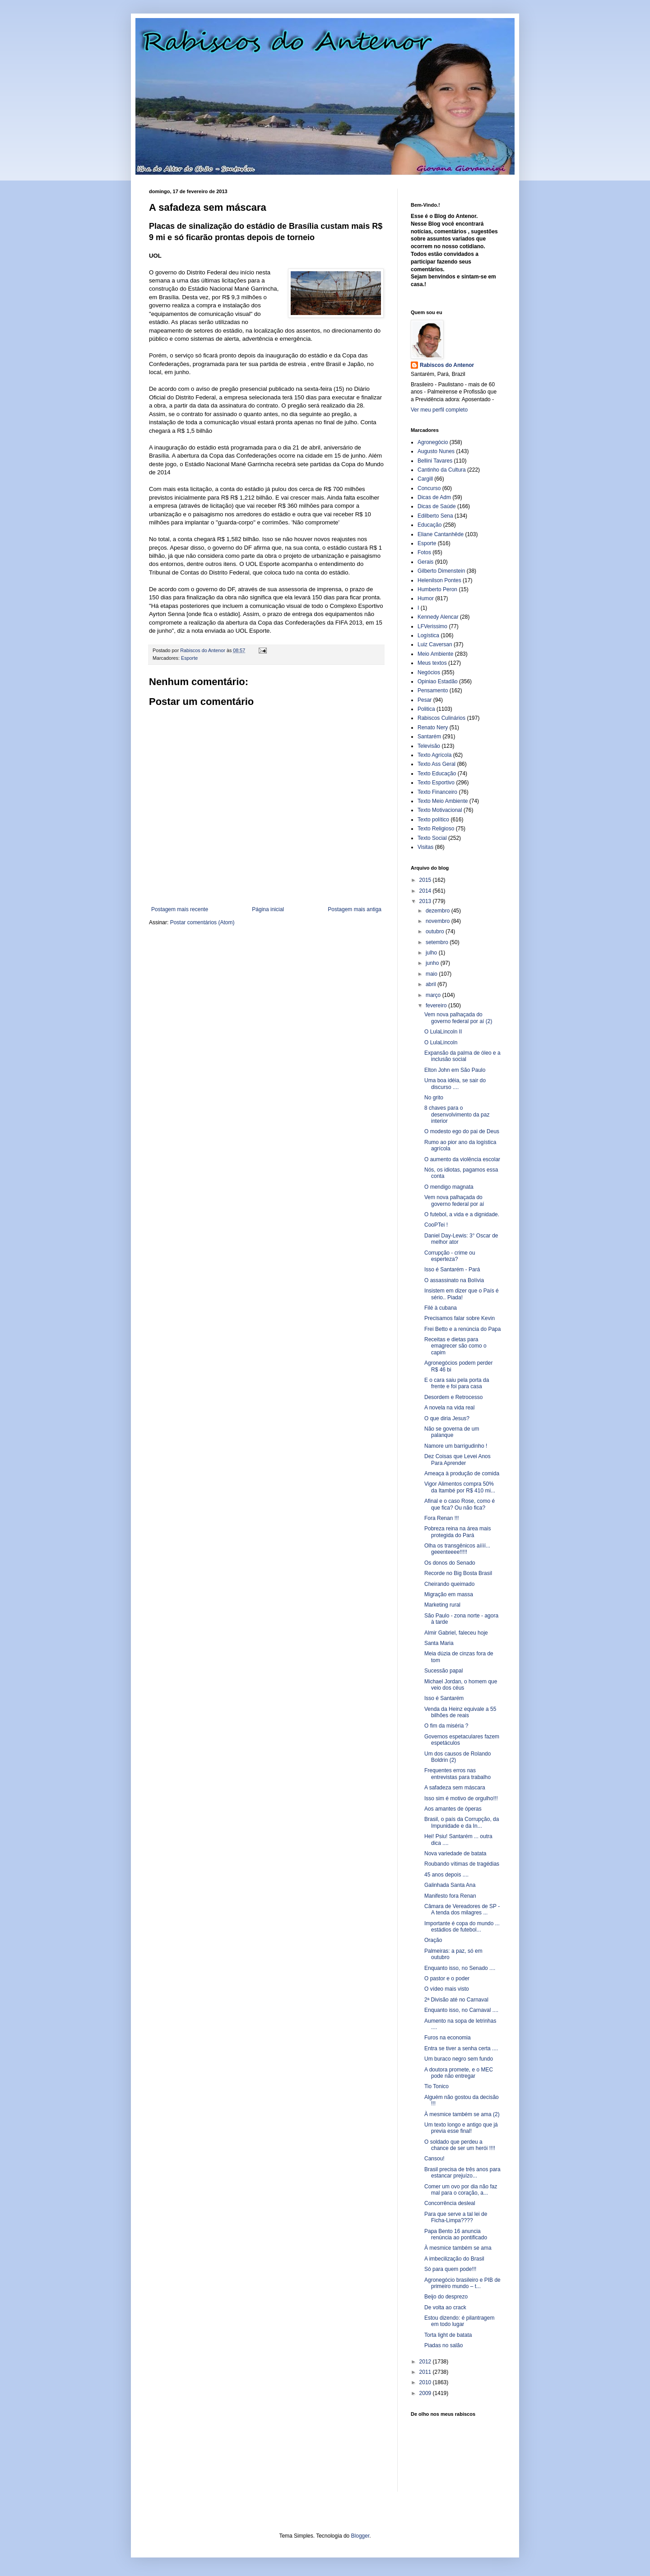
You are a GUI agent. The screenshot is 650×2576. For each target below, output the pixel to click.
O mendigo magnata (449, 1187)
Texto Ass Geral (436, 764)
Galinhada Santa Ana (449, 1885)
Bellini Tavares (435, 461)
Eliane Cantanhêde (441, 534)
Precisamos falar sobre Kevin (459, 1318)
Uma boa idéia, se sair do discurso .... (455, 1083)
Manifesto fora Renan (450, 1896)
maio (432, 974)
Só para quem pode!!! (450, 2269)
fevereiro (437, 1005)
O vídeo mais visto (446, 1989)
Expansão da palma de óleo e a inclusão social (462, 1056)
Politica (426, 709)
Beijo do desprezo (446, 2296)
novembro (438, 921)
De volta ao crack (445, 2307)
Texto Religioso (436, 828)
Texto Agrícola (434, 755)
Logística (428, 635)
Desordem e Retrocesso (453, 1397)
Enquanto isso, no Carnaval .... (461, 2010)
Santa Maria (439, 1643)
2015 (426, 880)
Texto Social (432, 838)
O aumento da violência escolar (462, 1159)
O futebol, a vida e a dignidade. (461, 1214)
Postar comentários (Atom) (202, 922)
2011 (426, 2372)
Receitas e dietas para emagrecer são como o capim (455, 1346)
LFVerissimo (432, 626)
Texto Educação (437, 773)
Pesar (425, 700)
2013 (426, 901)
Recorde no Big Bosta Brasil (458, 1573)
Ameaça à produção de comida (461, 1473)
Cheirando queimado (449, 1584)
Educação (429, 525)
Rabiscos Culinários (441, 718)
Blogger (360, 2536)
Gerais (425, 562)
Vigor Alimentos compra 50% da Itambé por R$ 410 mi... (459, 1487)
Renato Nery (433, 727)
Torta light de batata (448, 2335)
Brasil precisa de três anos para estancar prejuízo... (462, 2172)
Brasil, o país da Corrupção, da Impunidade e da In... (461, 1822)
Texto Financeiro (437, 792)
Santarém (429, 736)
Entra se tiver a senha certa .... (461, 2048)
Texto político (433, 819)
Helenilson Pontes (439, 580)
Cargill (425, 479)
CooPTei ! (436, 1225)
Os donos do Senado (449, 1563)
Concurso (429, 488)
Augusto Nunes (436, 451)
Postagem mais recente (179, 909)
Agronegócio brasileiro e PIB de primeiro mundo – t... (462, 2283)
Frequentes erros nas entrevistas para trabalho (457, 1773)
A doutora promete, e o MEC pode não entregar (458, 2072)
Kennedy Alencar (438, 617)
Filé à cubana (440, 1308)
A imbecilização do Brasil (454, 2259)
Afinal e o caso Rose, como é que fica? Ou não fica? (459, 1504)
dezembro (438, 911)
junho (433, 963)
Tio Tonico (436, 2086)
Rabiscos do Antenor (447, 365)
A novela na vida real (449, 1407)
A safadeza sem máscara (454, 1787)
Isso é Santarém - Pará (452, 1269)
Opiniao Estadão (438, 681)
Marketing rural (442, 1605)
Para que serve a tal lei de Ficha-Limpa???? (455, 2217)
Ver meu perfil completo (439, 410)
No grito (433, 1097)
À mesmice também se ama (458, 2248)
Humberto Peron (437, 589)
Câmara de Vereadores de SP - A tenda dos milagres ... (462, 1909)
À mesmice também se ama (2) (462, 2114)
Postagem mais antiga (354, 909)
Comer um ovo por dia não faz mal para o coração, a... (460, 2189)
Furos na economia (447, 2037)
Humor (426, 598)
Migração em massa (448, 1594)
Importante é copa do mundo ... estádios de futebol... (462, 1926)
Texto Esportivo (436, 782)
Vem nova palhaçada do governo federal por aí (454, 1200)
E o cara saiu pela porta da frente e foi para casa (456, 1383)
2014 (426, 891)
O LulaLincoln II (443, 1032)
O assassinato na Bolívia (454, 1280)
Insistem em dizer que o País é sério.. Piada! (461, 1294)
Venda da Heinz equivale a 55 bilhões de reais (460, 1712)
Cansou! (434, 2158)
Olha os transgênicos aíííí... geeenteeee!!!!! (457, 1549)
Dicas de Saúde (437, 506)
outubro (436, 931)
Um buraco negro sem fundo (458, 2059)
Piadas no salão (443, 2345)
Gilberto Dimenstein (441, 571)
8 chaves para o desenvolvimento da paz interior (456, 1114)
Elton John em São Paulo (454, 1070)
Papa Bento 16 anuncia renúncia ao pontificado (455, 2234)
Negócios (429, 672)
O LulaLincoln (440, 1042)
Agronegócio (433, 442)
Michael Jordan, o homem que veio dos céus (460, 1684)
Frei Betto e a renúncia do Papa (462, 1329)
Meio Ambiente (435, 654)
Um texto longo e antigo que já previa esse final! (461, 2128)
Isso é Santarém (444, 1698)
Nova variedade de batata (455, 1853)
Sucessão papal (443, 1671)
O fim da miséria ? (446, 1726)
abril (431, 984)
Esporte (189, 658)
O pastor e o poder (446, 1978)
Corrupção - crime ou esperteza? (449, 1256)
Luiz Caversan (435, 644)
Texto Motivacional (440, 810)
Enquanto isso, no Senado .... (459, 1968)
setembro (438, 942)
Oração (433, 1940)
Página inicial (268, 909)
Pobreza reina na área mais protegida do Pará (457, 1531)
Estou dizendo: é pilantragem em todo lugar (459, 2321)
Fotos (424, 552)
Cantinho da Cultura (442, 470)
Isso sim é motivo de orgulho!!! (461, 1798)
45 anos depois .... (446, 1875)
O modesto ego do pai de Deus (461, 1131)
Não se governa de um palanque (451, 1432)
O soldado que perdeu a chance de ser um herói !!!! (459, 2145)
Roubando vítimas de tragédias (461, 1864)
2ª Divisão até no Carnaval (456, 2000)
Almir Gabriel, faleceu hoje (456, 1633)
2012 (426, 2361)
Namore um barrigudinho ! (455, 1446)
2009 (426, 2393)
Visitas (425, 847)
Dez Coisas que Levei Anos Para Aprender (457, 1459)
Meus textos (432, 663)
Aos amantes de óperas (453, 1809)
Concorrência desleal (449, 2203)
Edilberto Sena (435, 516)
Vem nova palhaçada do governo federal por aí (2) (458, 1017)
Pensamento (433, 690)
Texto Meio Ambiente (443, 801)
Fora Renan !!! (441, 1518)
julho (432, 953)
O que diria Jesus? (446, 1418)
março (434, 995)
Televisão (429, 746)
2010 (426, 2382)
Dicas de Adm (434, 497)
